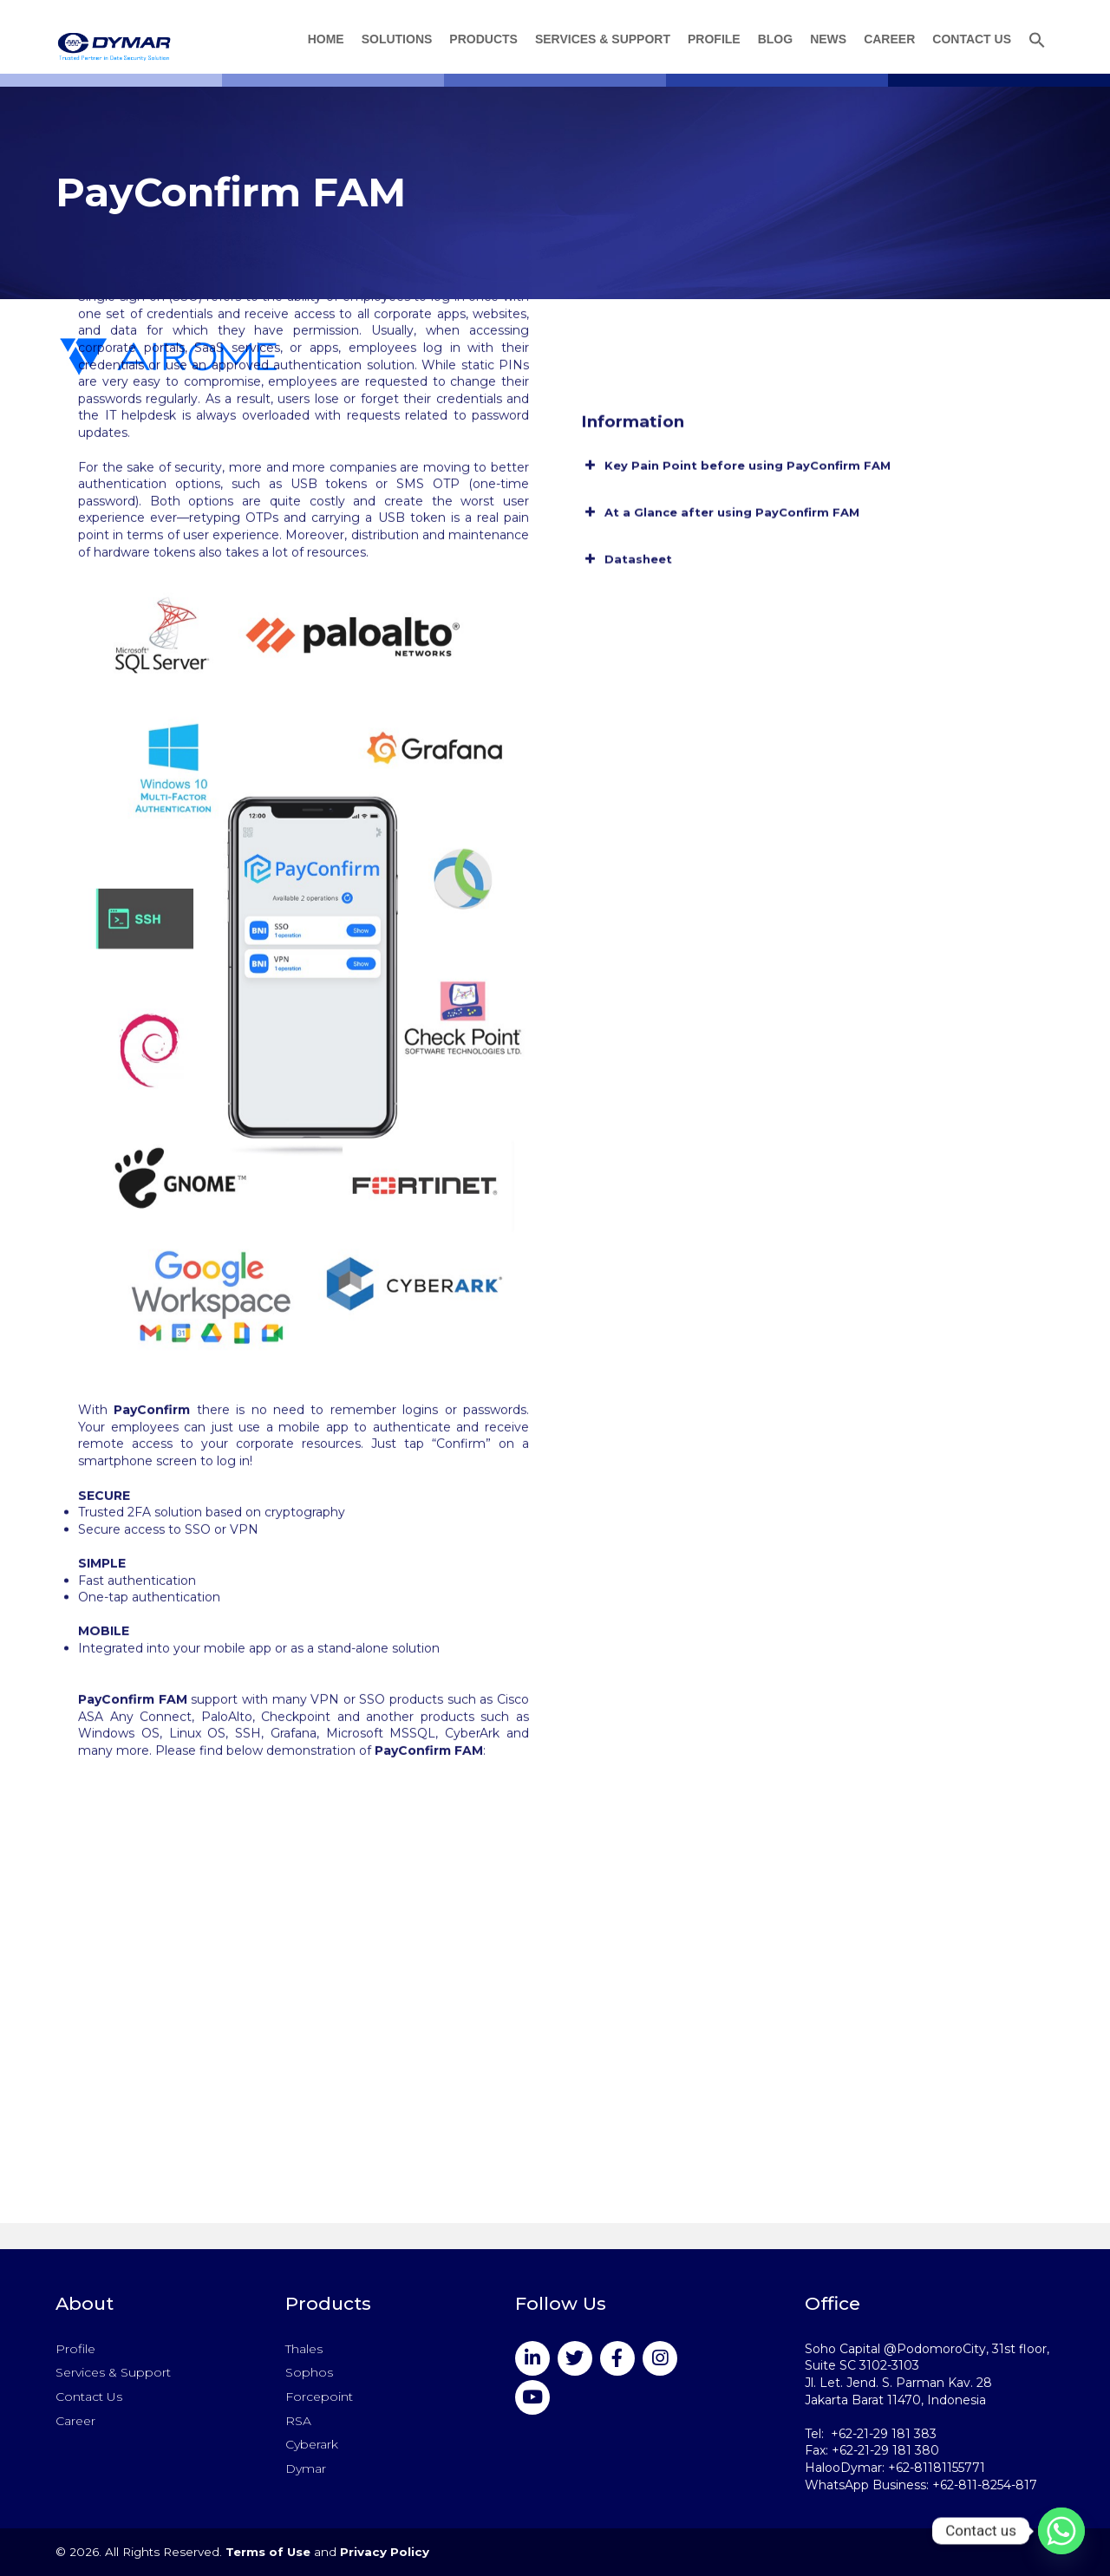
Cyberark (311, 2444)
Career (889, 39)
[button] (1037, 42)
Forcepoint (319, 2396)
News (828, 39)
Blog (775, 39)
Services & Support (602, 39)
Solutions (397, 39)
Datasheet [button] (626, 460)
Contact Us (971, 39)
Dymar (305, 2468)
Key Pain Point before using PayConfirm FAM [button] (736, 366)
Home (326, 39)
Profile (714, 39)
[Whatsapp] (1061, 2531)
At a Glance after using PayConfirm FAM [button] (720, 413)
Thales (304, 2349)
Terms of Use (267, 2552)
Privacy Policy (384, 2552)
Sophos (309, 2372)
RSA (298, 2421)
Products (483, 39)
